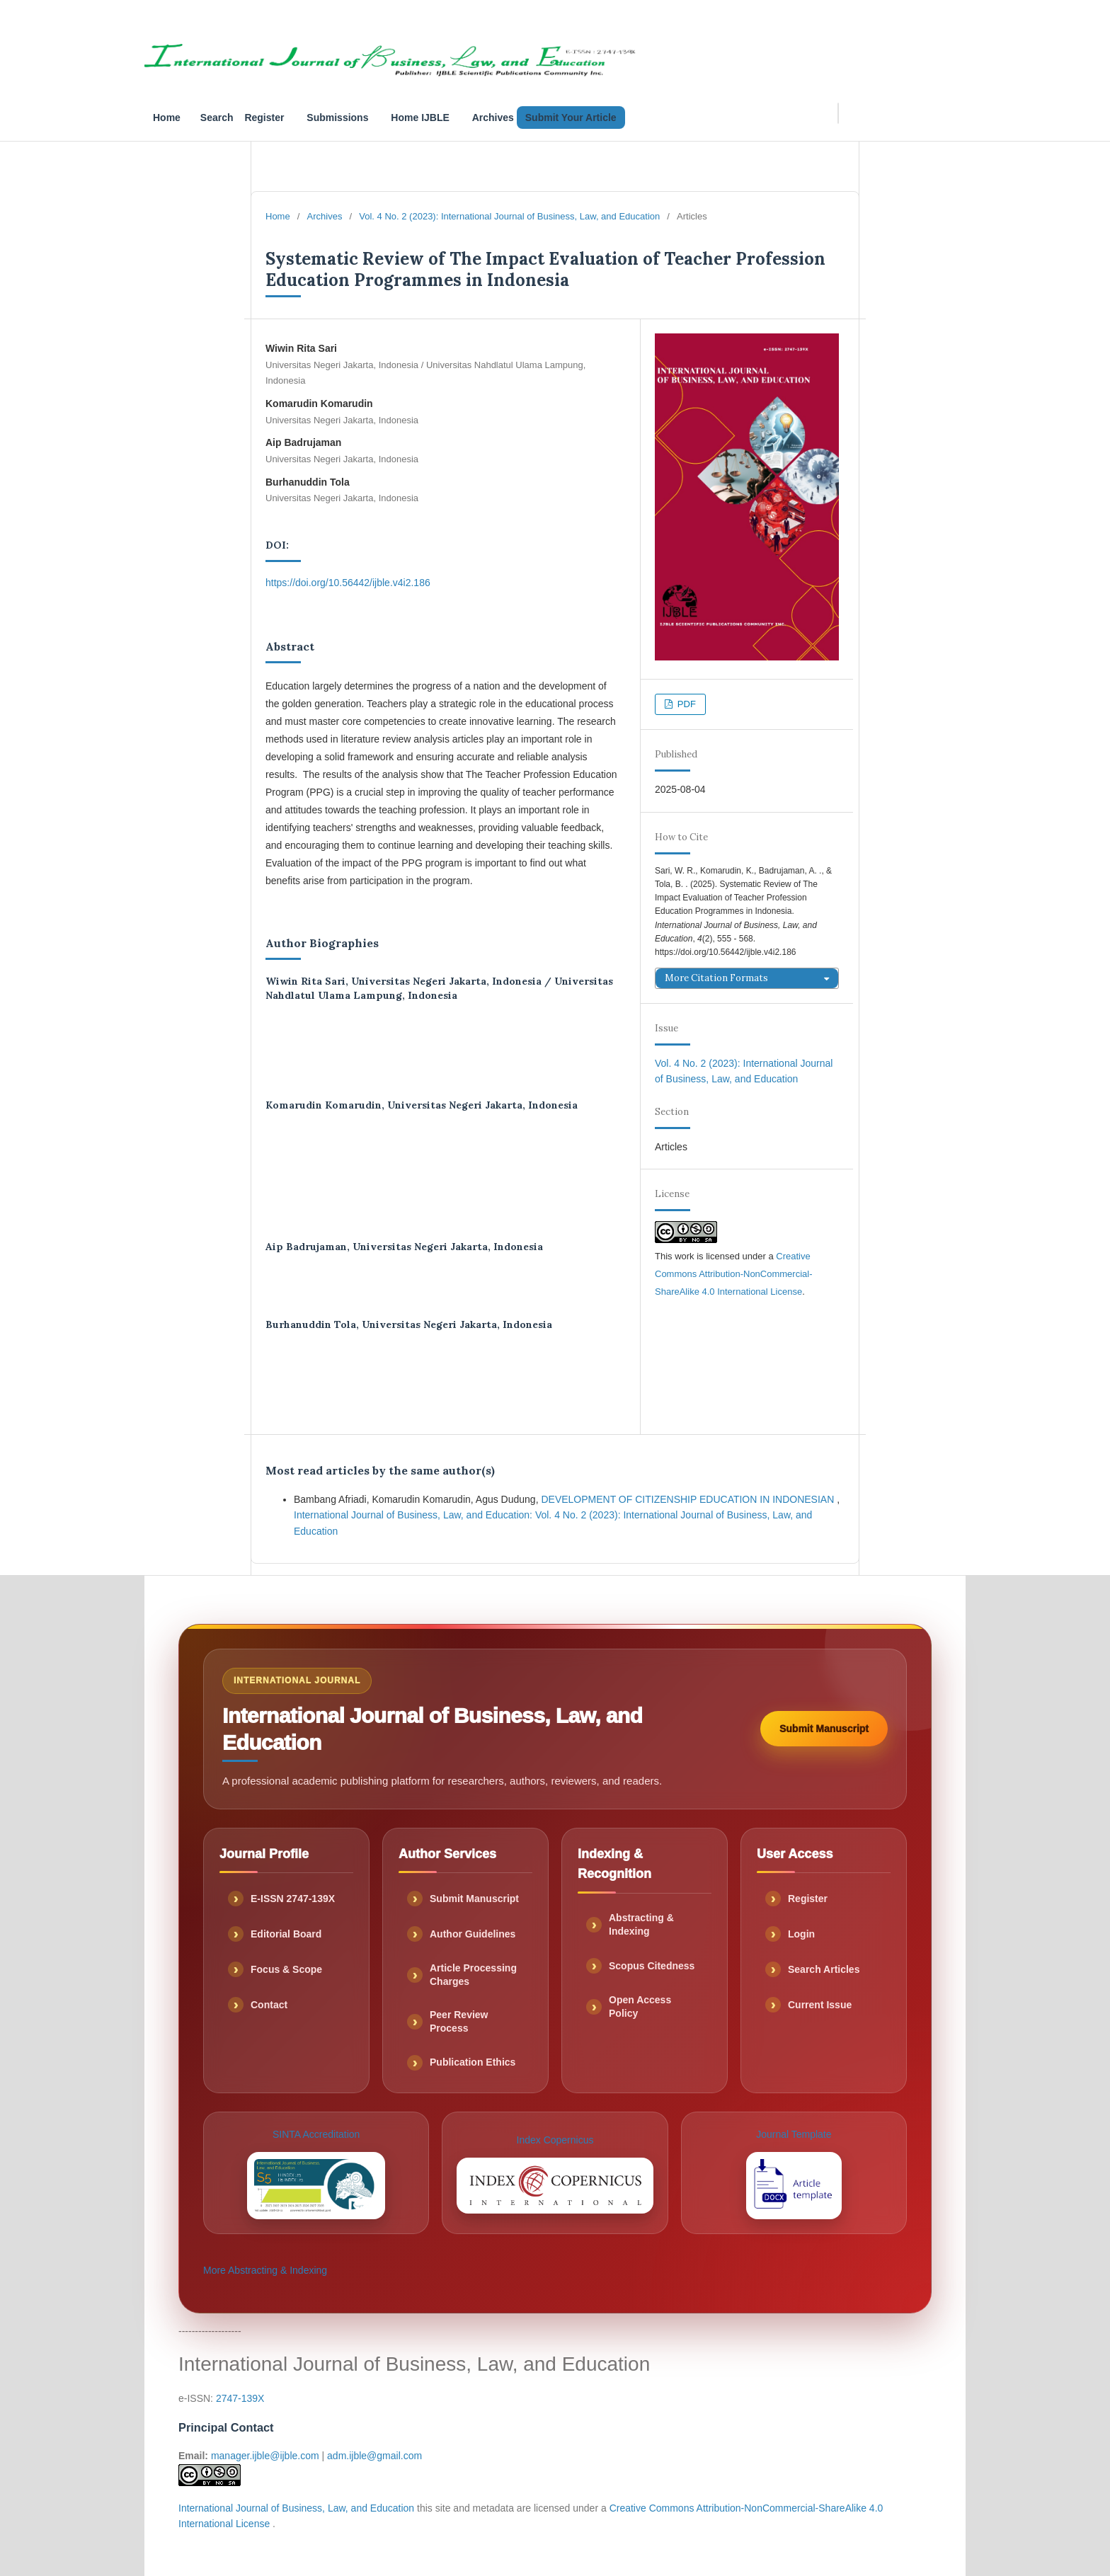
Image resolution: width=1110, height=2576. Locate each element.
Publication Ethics (472, 2062)
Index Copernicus (555, 2174)
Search (217, 117)
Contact (269, 2004)
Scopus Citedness (651, 1965)
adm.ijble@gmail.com (374, 2455)
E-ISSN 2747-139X (293, 1898)
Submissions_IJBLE (924, 18)
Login (801, 1934)
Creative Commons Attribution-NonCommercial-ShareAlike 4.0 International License (734, 1274)
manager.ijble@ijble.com (265, 2455)
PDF (685, 704)
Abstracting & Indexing (641, 1924)
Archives (493, 117)
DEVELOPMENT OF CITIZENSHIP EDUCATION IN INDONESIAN (689, 1499)
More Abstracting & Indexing (265, 2270)
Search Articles (823, 1969)
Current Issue (820, 2004)
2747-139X (240, 2398)
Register (264, 117)
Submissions (337, 117)
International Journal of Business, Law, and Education (297, 2508)
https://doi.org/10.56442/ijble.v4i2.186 (347, 582)
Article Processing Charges (473, 1974)
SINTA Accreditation (316, 2174)
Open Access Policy (640, 2006)
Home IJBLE (420, 117)
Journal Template (794, 2174)
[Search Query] (838, 113)
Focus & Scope (286, 1969)
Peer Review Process (459, 2021)
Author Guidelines (472, 1934)
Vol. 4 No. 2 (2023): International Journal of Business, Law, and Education (509, 216)
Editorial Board (286, 1934)
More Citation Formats (716, 978)
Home (167, 117)
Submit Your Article (571, 117)
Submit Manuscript (824, 1728)
